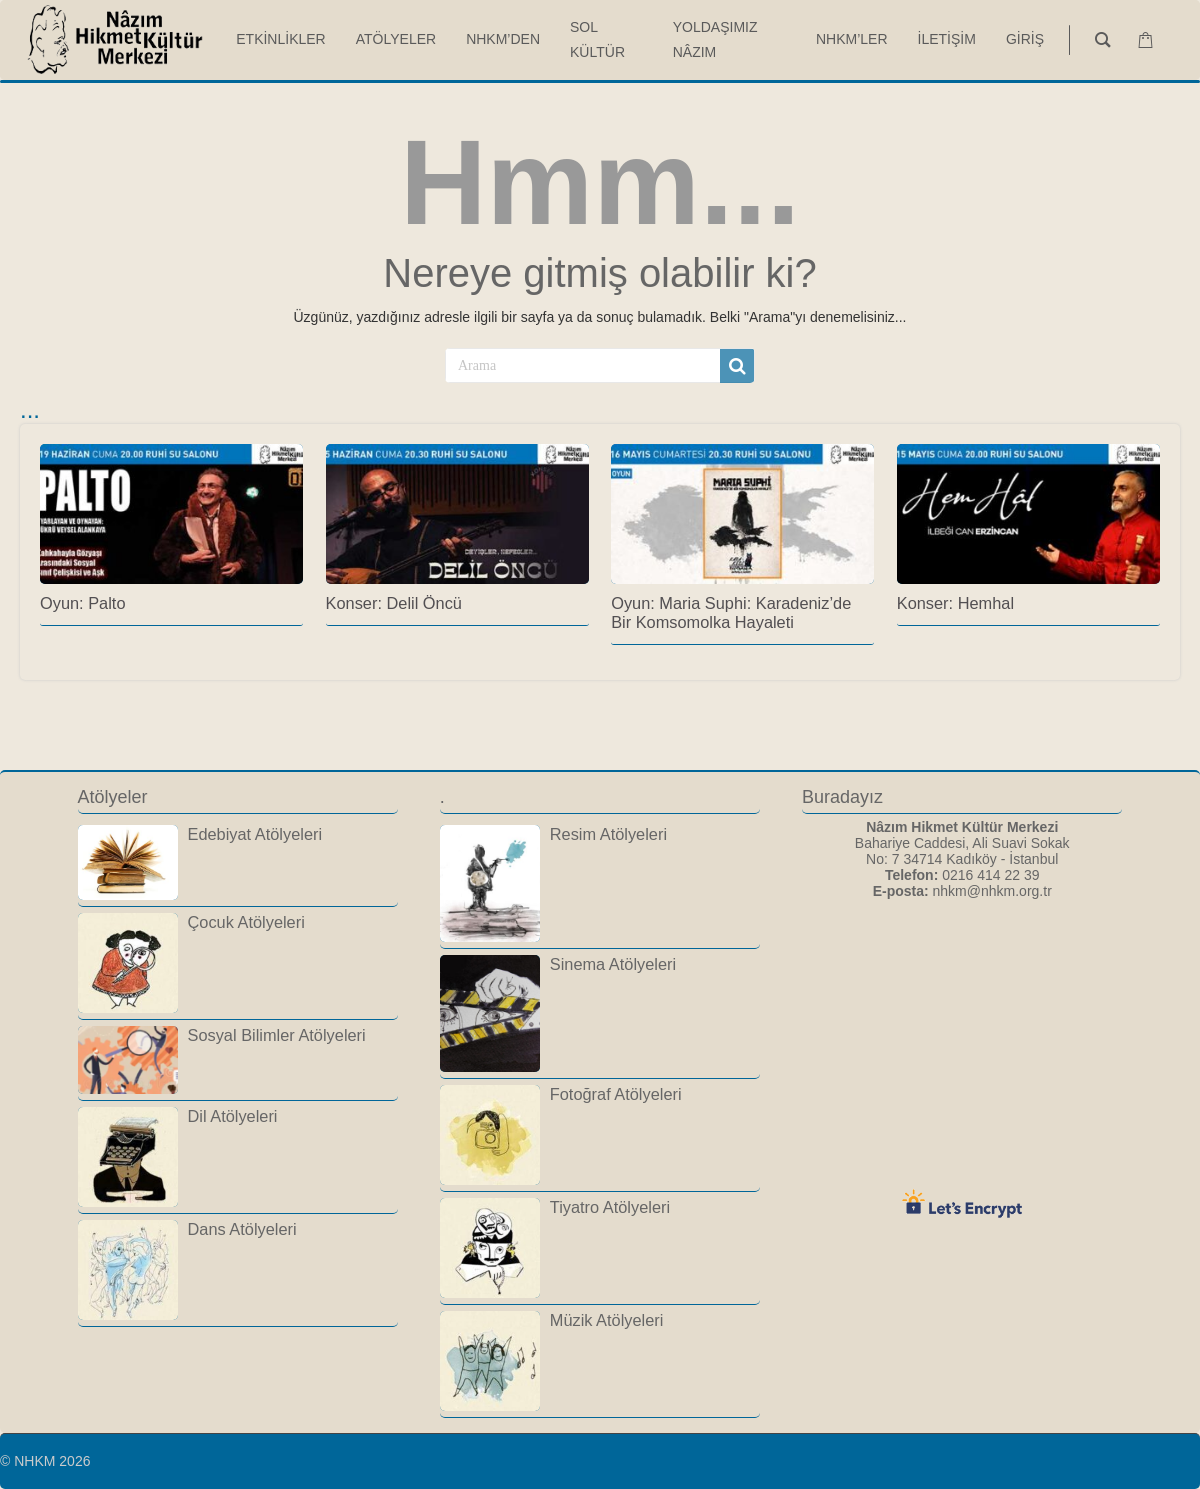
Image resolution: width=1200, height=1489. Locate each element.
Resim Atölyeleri (608, 834)
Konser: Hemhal (955, 603)
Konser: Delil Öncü (394, 603)
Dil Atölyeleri (233, 1116)
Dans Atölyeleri (242, 1229)
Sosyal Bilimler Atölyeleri (277, 1035)
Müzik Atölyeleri (607, 1320)
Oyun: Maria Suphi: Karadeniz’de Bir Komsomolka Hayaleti (731, 612)
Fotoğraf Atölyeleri (616, 1094)
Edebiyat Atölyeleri (255, 834)
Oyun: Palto (82, 603)
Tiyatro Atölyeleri (610, 1207)
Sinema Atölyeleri (613, 964)
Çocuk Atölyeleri (246, 922)
